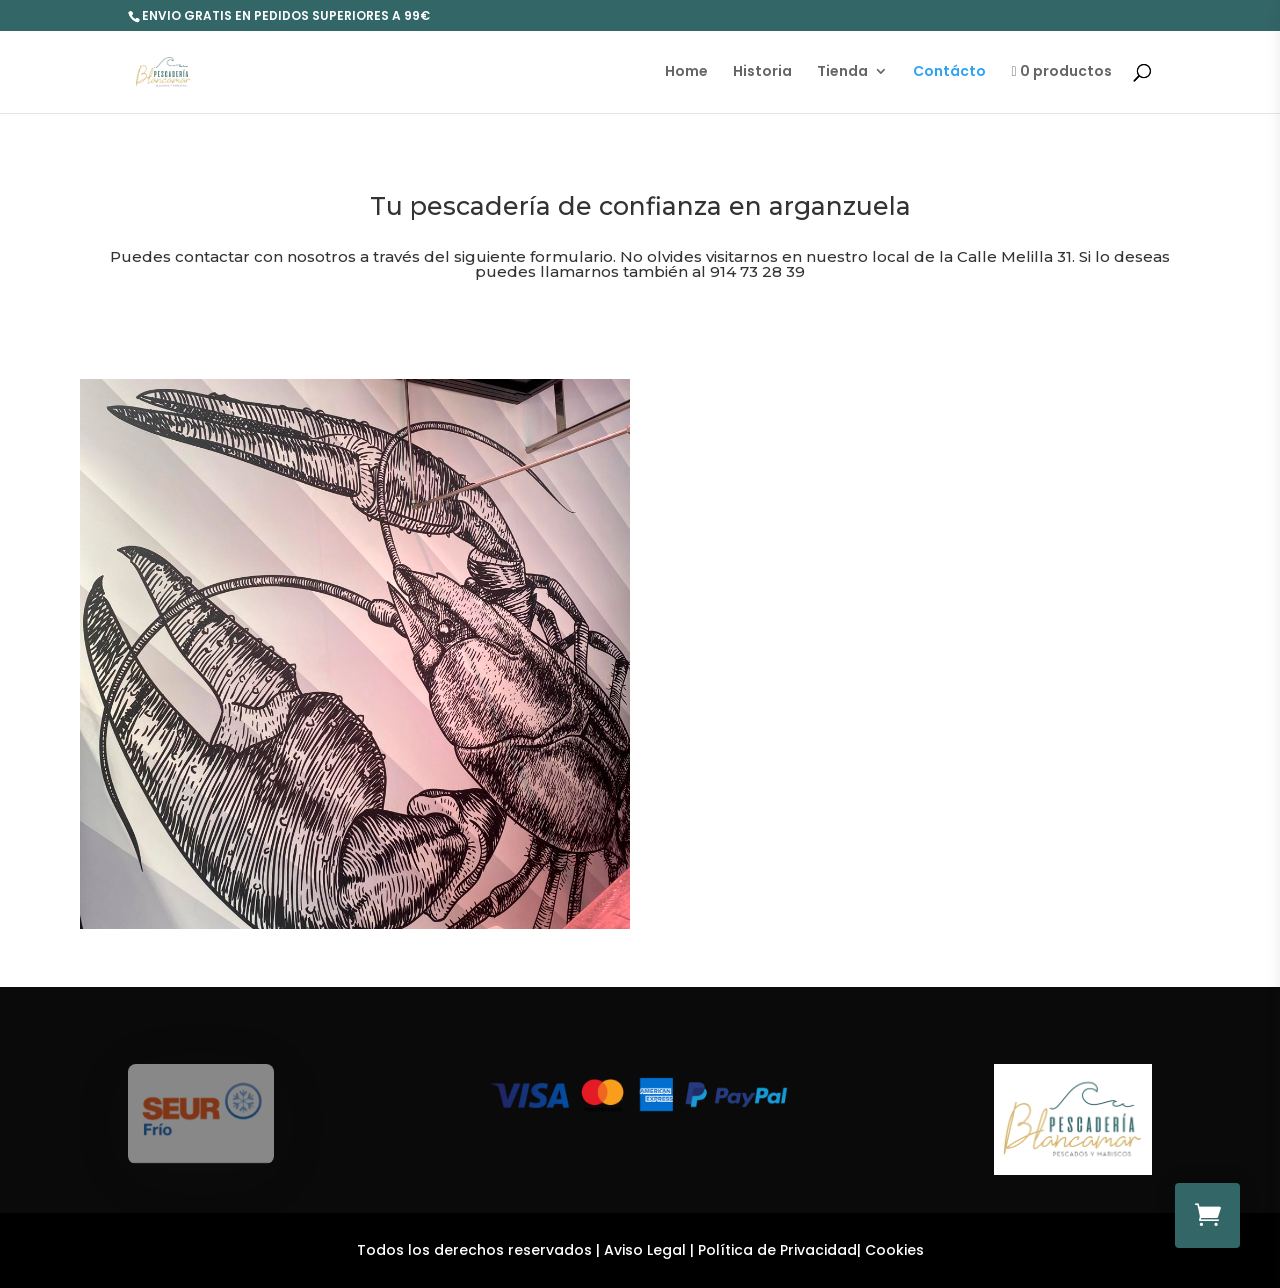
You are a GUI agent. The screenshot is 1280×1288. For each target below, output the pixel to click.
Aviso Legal (645, 1250)
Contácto (949, 72)
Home (686, 72)
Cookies (894, 1250)
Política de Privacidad (777, 1250)
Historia (762, 72)
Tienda (842, 72)
